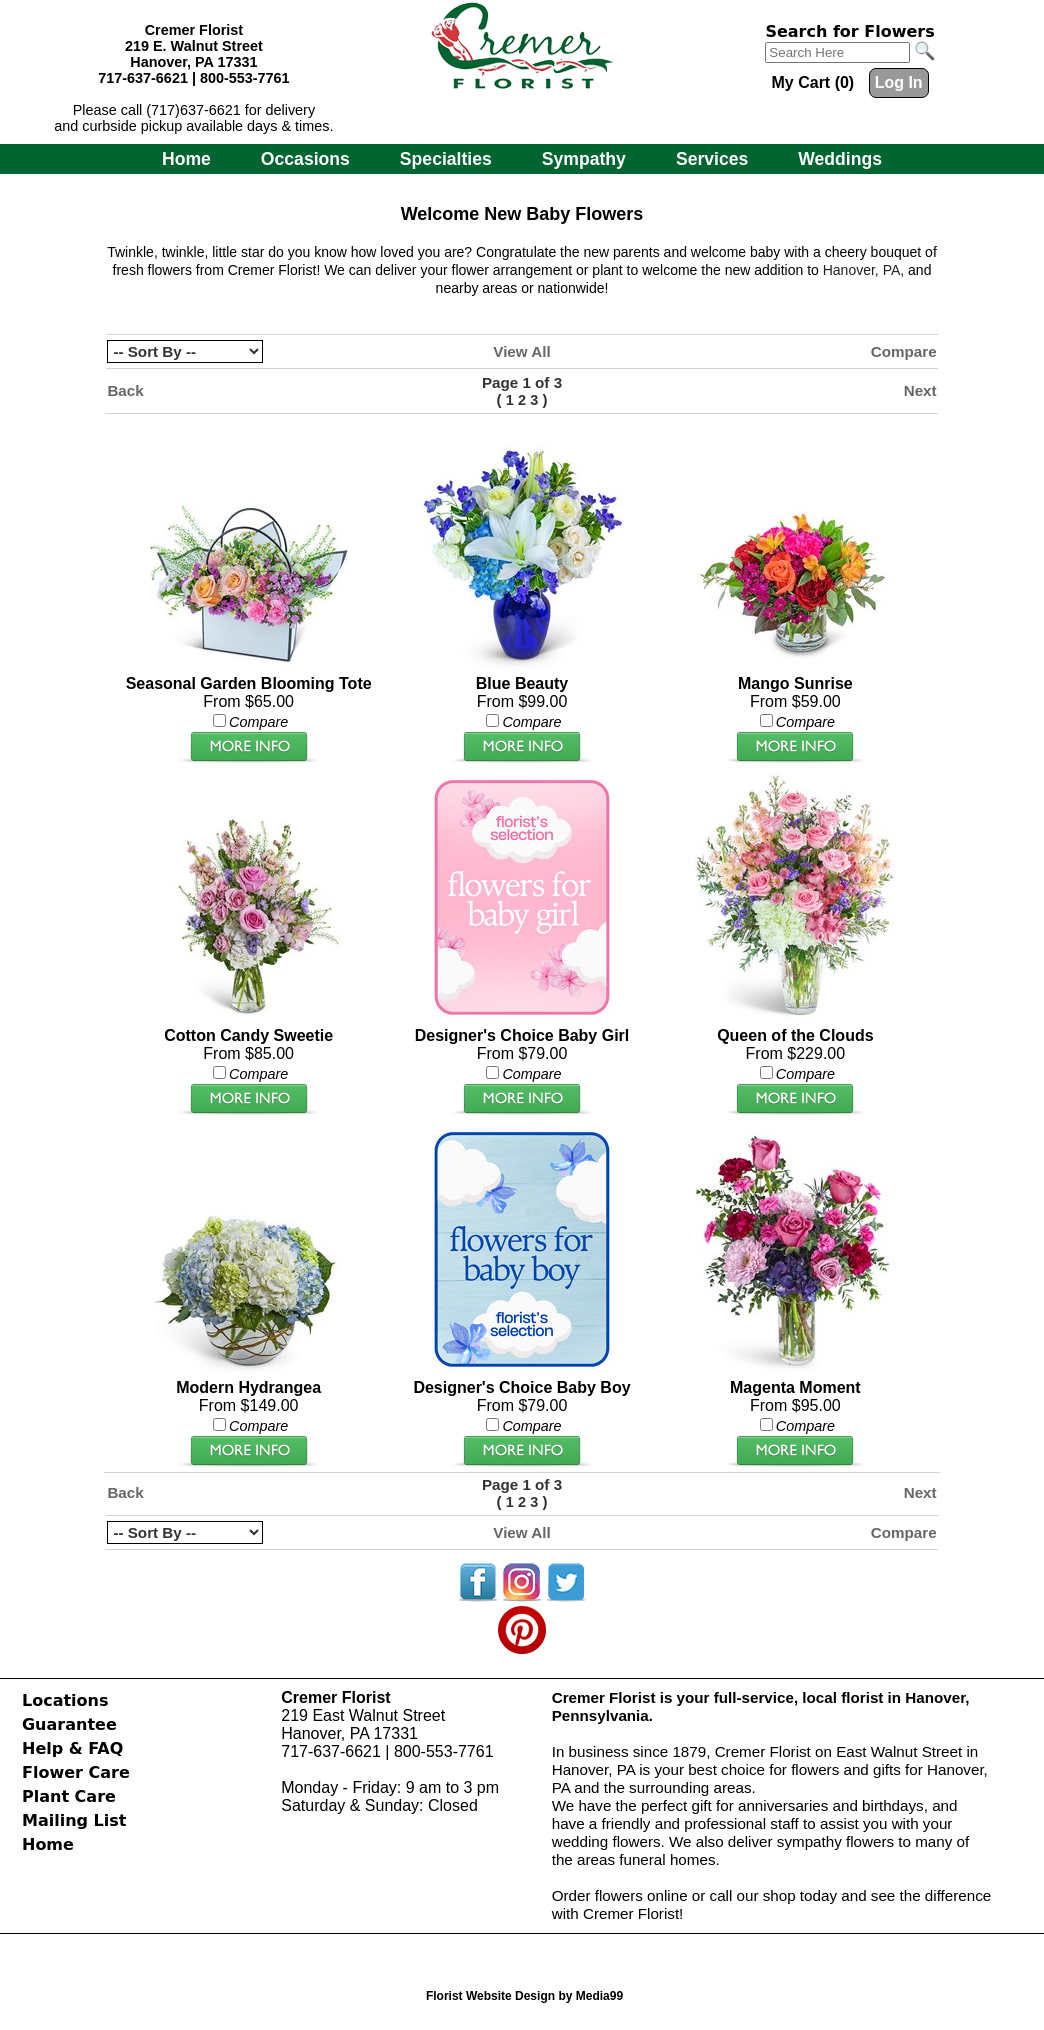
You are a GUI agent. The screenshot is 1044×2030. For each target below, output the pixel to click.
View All (521, 351)
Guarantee (69, 1724)
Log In (899, 82)
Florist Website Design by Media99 (524, 1996)
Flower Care (76, 1772)
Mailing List (74, 1820)
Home (186, 159)
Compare (904, 351)
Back (125, 390)
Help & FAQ (72, 1748)
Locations (65, 1700)
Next (920, 390)
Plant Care (69, 1796)
